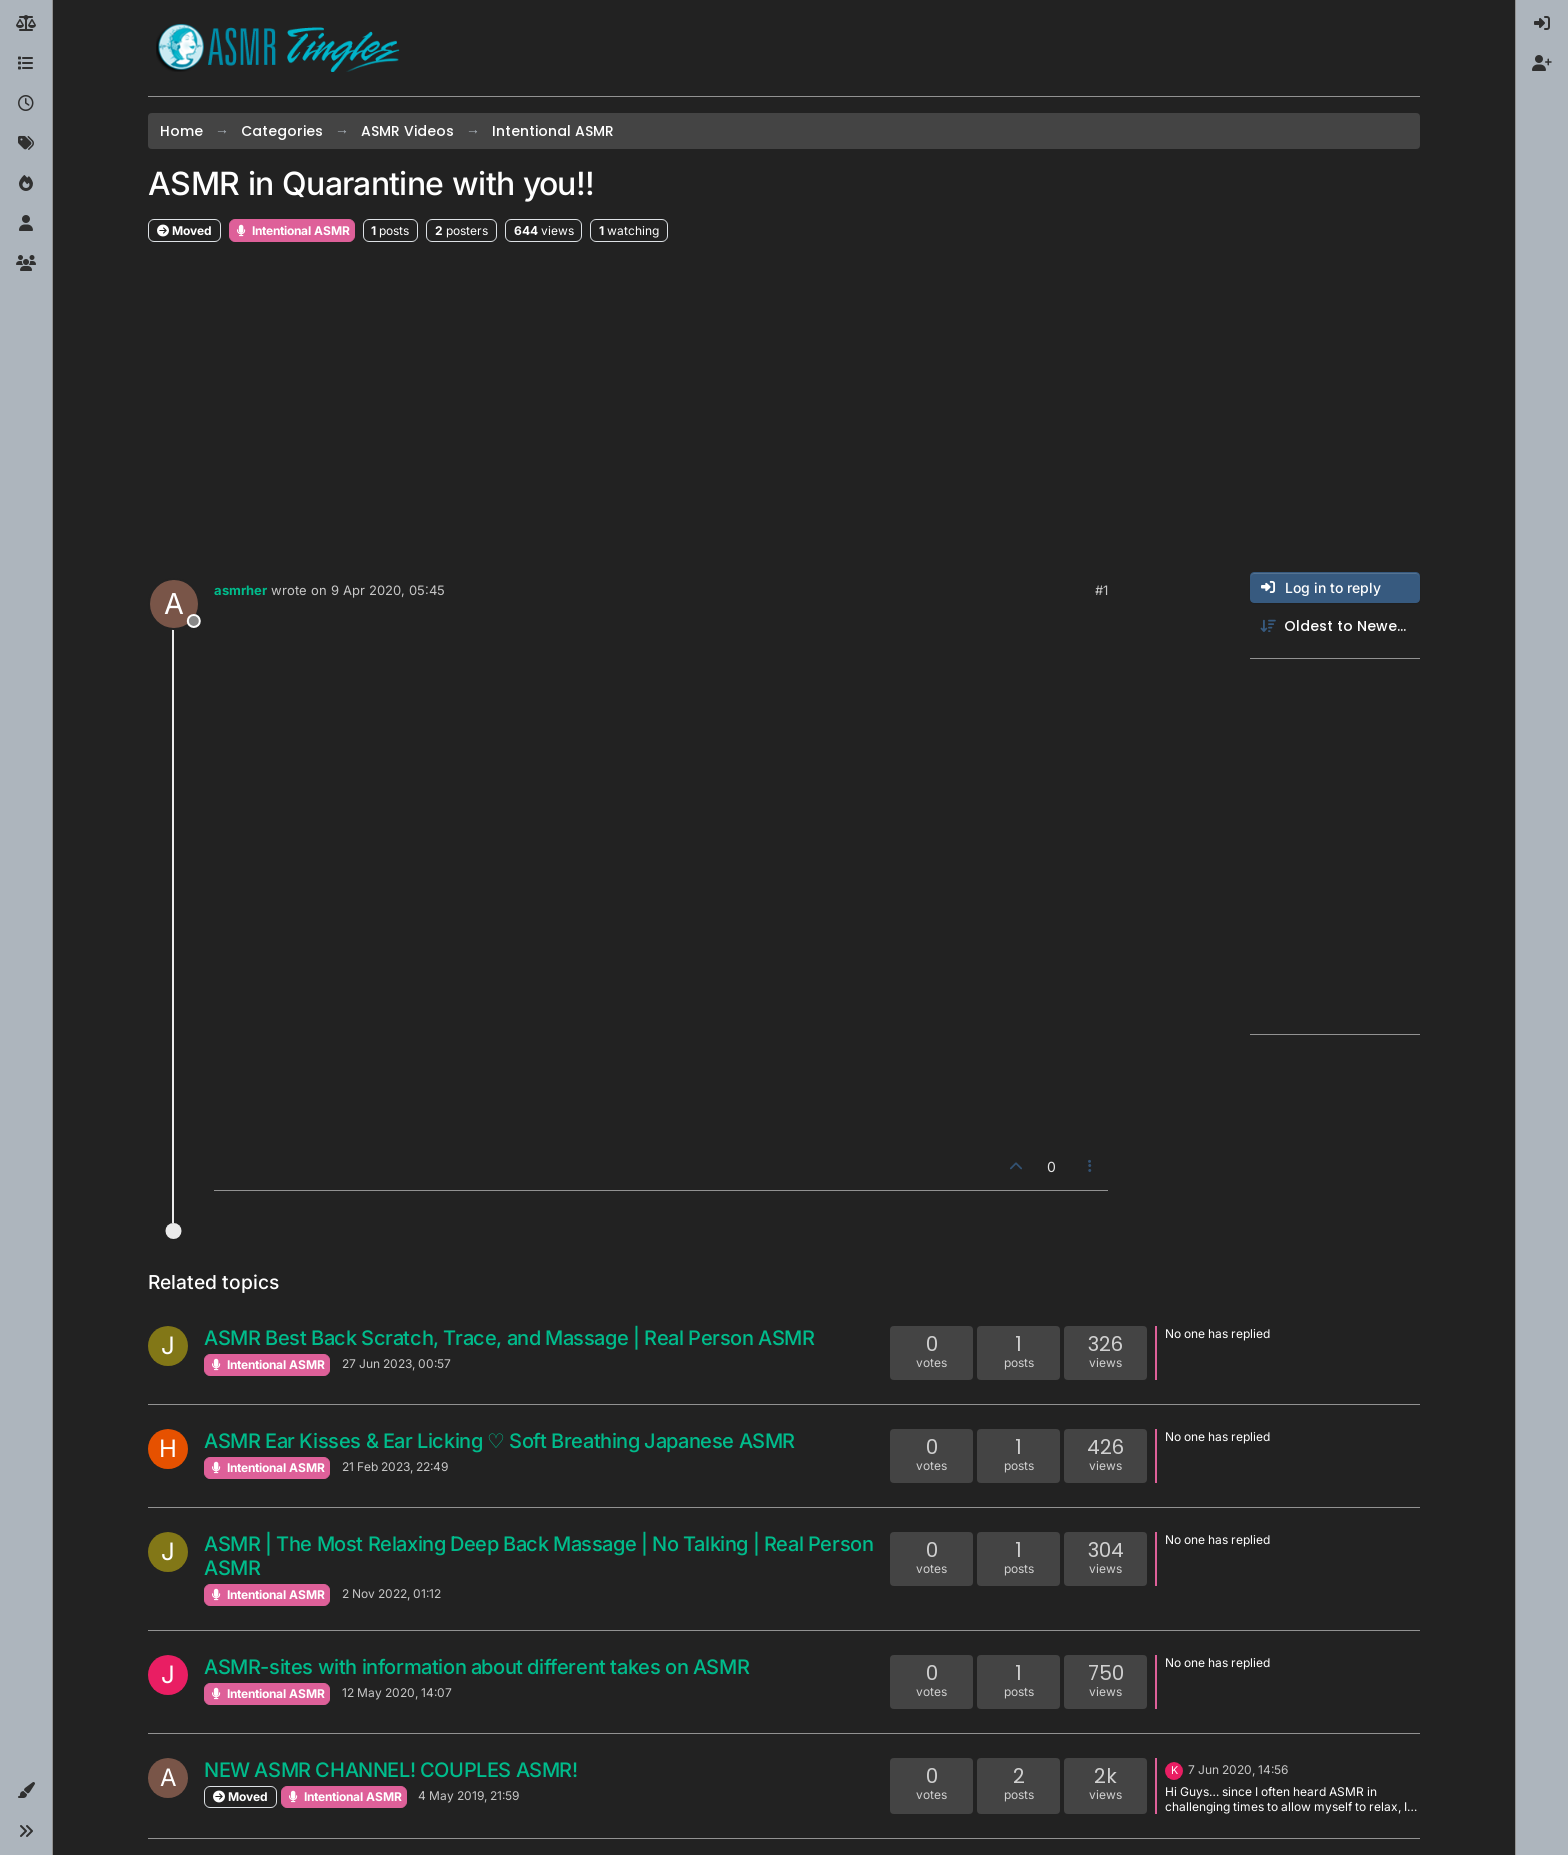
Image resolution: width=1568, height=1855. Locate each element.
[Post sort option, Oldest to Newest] (1335, 626)
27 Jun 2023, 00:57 (396, 1363)
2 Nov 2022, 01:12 (391, 1593)
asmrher (240, 590)
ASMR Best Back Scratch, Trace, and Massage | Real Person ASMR (509, 1338)
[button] (26, 1791)
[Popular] (26, 184)
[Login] (1542, 24)
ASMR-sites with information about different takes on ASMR (476, 1667)
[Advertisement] (784, 408)
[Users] (26, 224)
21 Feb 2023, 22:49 (395, 1466)
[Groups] (26, 264)
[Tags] (26, 144)
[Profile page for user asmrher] (174, 604)
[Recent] (26, 104)
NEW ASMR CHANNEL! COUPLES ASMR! (391, 1770)
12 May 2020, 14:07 (397, 1692)
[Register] (1542, 64)
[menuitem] (1542, 24)
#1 (1101, 590)
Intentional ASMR (292, 230)
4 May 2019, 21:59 (468, 1795)
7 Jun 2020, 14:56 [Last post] (1238, 1769)
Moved (184, 230)
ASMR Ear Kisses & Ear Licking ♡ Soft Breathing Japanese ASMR (499, 1441)
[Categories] (26, 64)
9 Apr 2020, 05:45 (388, 590)
